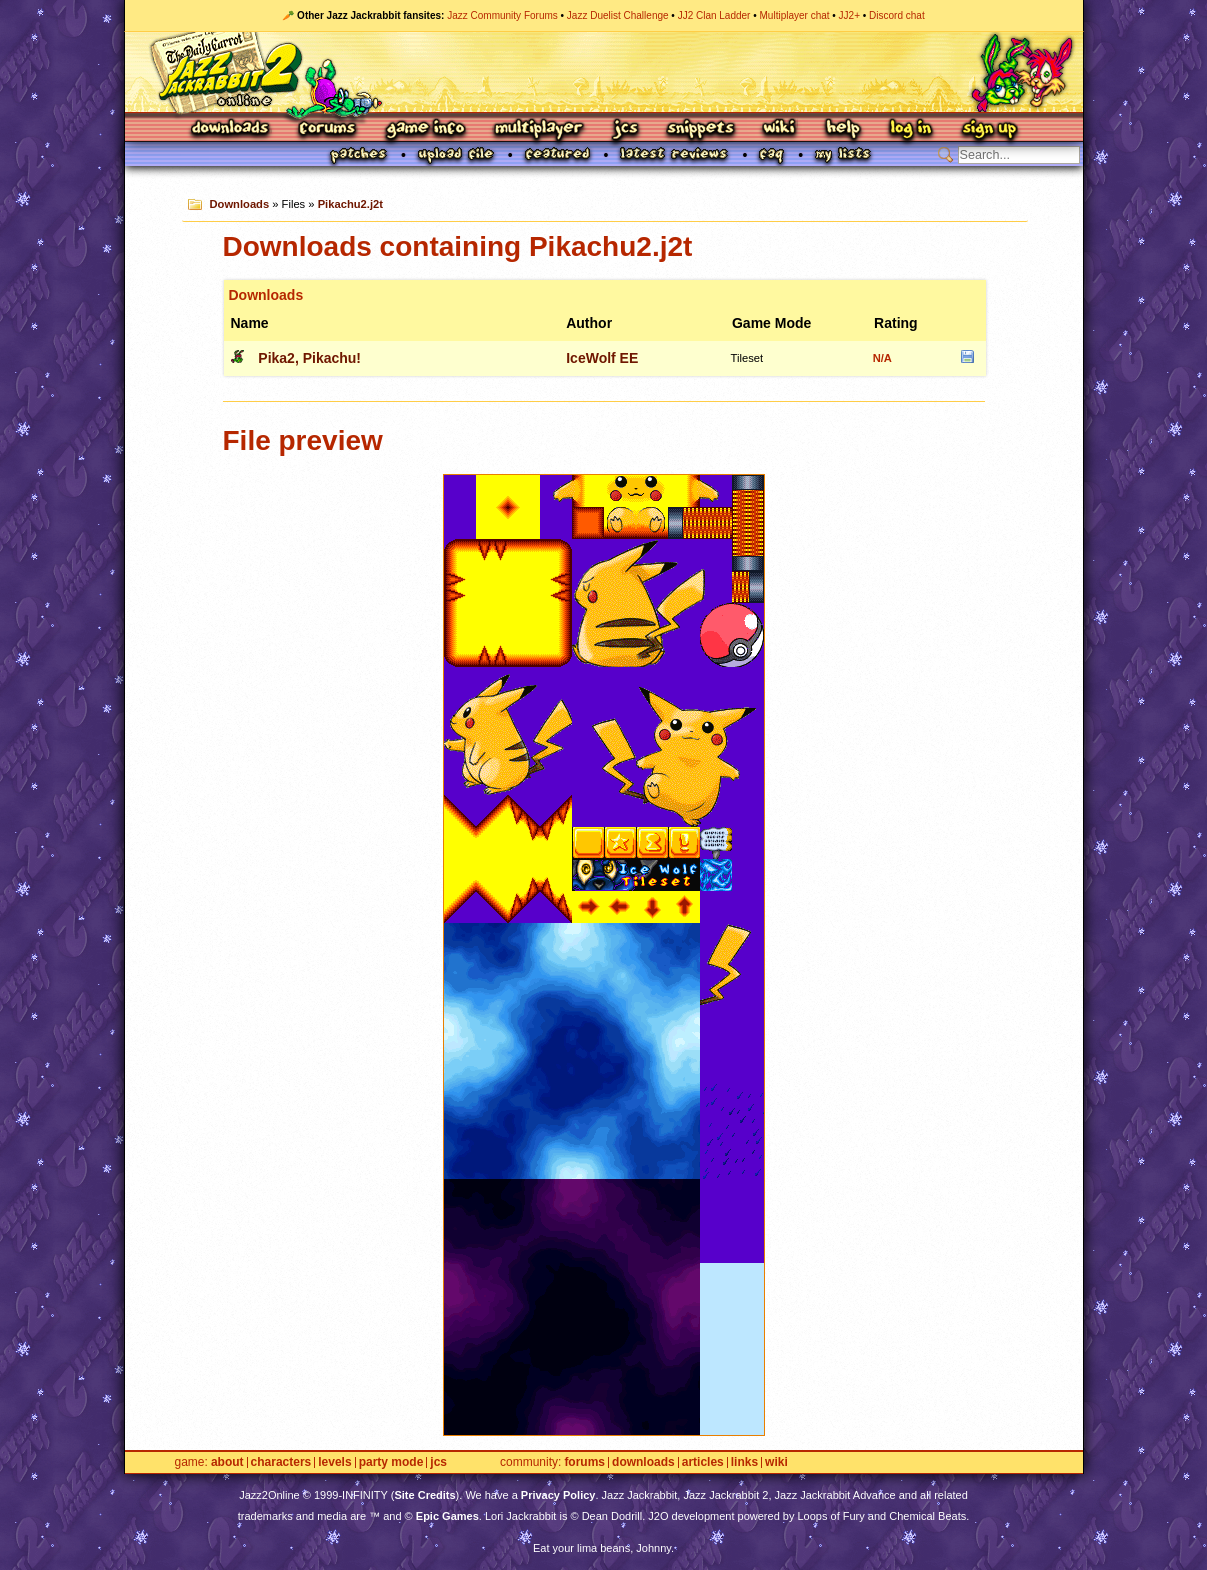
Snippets (701, 129)
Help (843, 129)
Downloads (231, 129)
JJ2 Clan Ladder (714, 15)
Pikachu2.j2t (350, 204)
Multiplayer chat (795, 15)
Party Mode (391, 1462)
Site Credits (424, 1495)
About (227, 1462)
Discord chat (897, 15)
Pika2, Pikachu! (309, 358)
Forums (328, 129)
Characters (281, 1462)
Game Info (425, 129)
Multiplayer (538, 129)
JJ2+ (849, 15)
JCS (625, 129)
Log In (911, 129)
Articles (703, 1462)
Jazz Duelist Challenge (618, 15)
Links (744, 1462)
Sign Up (989, 129)
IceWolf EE (602, 358)
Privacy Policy (558, 1495)
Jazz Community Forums (502, 15)
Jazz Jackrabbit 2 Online (603, 72)
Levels (334, 1462)
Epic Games (447, 1516)
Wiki (780, 129)
